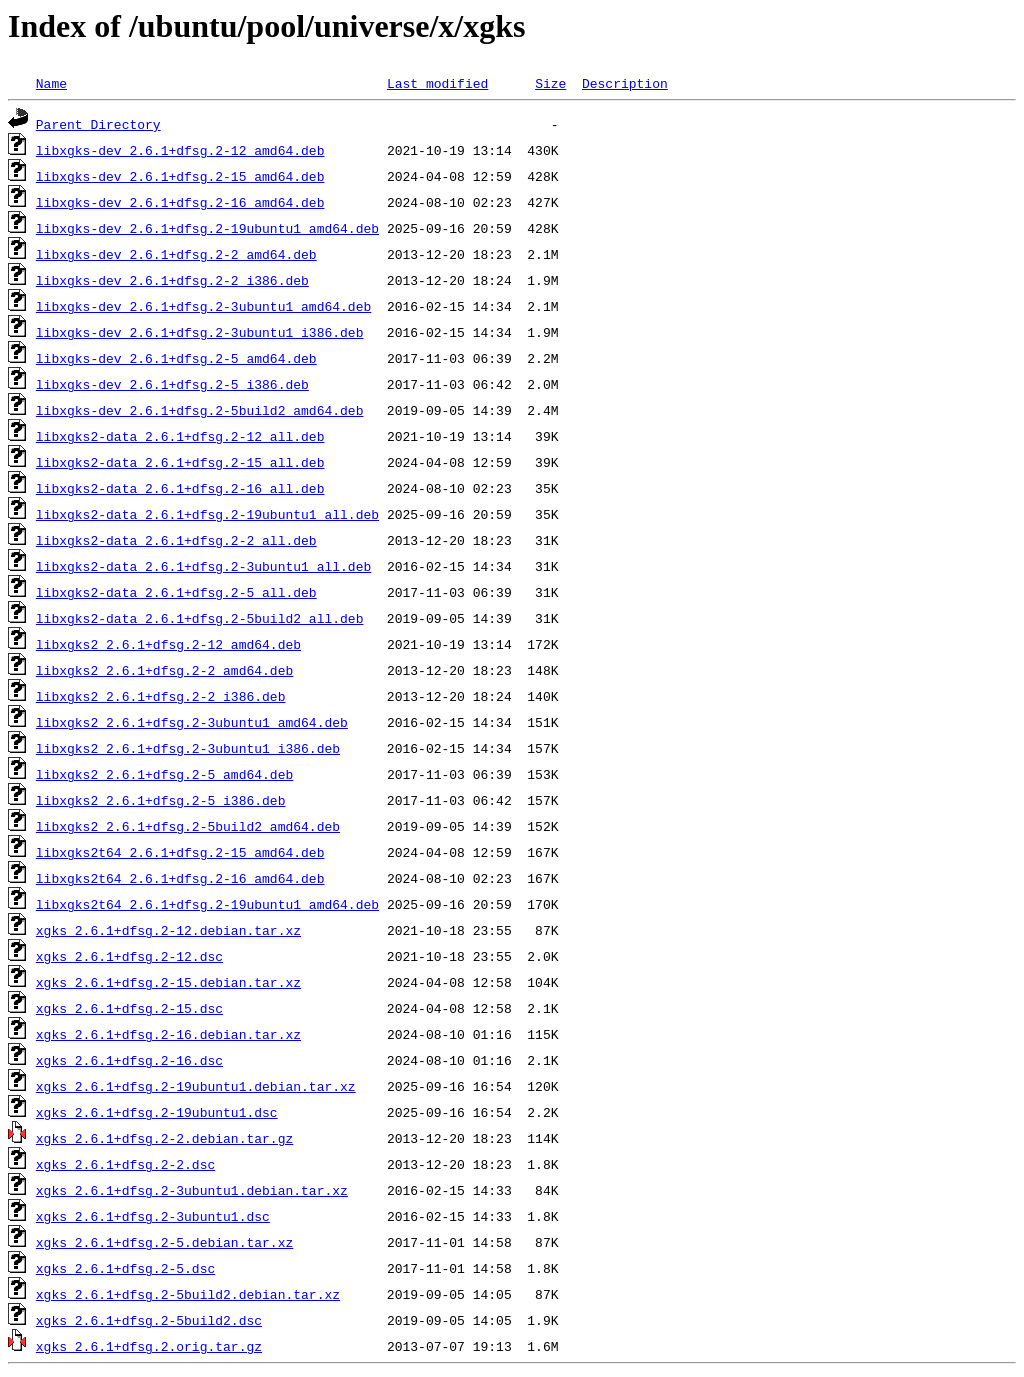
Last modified (437, 83)
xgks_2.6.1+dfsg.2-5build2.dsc (149, 1320)
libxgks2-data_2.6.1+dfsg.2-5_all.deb (176, 592)
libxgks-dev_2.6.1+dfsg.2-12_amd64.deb (180, 150)
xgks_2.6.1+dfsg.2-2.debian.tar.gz (164, 1138)
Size (550, 83)
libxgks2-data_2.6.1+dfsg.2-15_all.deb (180, 462)
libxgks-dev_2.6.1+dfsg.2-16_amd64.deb (180, 202)
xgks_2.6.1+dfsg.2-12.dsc (129, 956)
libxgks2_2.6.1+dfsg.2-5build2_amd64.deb (188, 826)
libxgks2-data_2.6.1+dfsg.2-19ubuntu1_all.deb (207, 514)
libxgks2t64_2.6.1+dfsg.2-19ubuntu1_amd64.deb (207, 904)
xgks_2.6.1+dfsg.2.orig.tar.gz (149, 1346)
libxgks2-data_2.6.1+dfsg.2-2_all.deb (176, 540)
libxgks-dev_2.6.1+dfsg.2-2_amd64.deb (176, 254)
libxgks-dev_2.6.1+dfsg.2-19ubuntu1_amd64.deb (207, 228)
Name (51, 83)
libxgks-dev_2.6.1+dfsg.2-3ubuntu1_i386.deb (200, 332)
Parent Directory (98, 124)
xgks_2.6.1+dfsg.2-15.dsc (129, 1008)
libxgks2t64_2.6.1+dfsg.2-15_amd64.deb (180, 852)
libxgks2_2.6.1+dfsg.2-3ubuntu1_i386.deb (188, 748)
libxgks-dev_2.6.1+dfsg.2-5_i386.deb (172, 384)
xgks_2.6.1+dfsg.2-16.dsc (129, 1060)
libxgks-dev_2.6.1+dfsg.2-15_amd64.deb (180, 176)
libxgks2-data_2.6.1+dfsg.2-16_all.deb (180, 488)
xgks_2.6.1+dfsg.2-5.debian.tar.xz (164, 1242)
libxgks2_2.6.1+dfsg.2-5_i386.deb (161, 800)
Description (625, 83)
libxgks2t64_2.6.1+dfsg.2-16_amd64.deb (180, 878)
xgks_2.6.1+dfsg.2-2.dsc (125, 1164)
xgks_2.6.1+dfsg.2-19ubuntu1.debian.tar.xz (196, 1086)
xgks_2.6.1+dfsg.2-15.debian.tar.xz (168, 982)
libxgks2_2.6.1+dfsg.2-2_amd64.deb (164, 670)
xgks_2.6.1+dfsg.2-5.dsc (125, 1268)
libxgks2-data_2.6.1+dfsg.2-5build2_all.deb (200, 618)
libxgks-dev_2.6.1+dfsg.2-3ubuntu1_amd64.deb (203, 306)
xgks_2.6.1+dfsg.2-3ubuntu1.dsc (153, 1216)
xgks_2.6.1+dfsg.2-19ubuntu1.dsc (157, 1112)
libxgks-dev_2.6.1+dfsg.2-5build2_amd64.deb (200, 410)
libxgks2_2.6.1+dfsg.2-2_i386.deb (161, 696)
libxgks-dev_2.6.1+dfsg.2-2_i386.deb (172, 280)
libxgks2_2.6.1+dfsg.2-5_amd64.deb (164, 774)
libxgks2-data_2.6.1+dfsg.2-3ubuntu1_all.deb (203, 566)
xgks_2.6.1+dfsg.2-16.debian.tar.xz (168, 1034)
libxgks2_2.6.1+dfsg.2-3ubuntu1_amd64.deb (192, 722)
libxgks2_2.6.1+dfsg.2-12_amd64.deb (168, 644)
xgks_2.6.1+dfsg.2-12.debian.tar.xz (168, 930)
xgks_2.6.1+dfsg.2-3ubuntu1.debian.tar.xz (192, 1190)
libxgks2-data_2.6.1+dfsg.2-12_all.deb (180, 436)
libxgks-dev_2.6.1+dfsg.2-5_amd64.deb (176, 358)
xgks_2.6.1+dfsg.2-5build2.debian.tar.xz (188, 1294)
